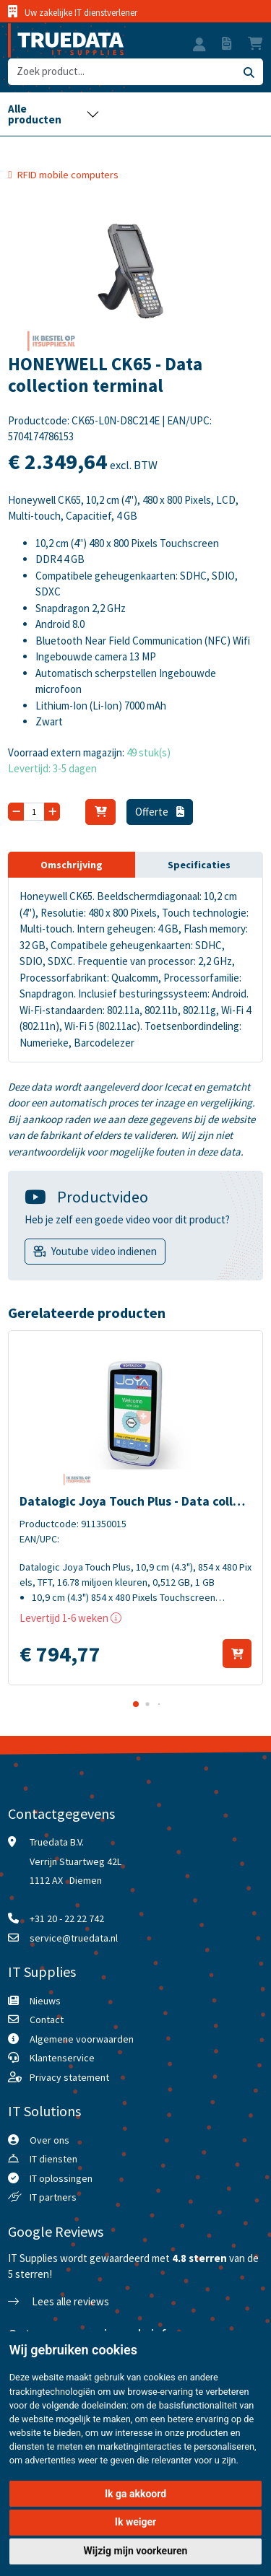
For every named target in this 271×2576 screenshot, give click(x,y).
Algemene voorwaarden (82, 2039)
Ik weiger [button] (135, 2522)
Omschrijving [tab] (71, 864)
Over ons (49, 2140)
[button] (199, 46)
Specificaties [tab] (199, 864)
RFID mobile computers (68, 174)
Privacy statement (69, 2077)
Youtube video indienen (104, 1251)
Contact (47, 2019)
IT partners (53, 2197)
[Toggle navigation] (53, 114)
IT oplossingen (61, 2178)
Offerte (159, 811)
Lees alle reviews (58, 2301)
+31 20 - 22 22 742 (67, 1918)
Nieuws (45, 2000)
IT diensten (53, 2158)
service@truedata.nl (74, 1937)
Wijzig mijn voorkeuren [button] (136, 2551)
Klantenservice (62, 2057)
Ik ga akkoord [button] (135, 2493)
